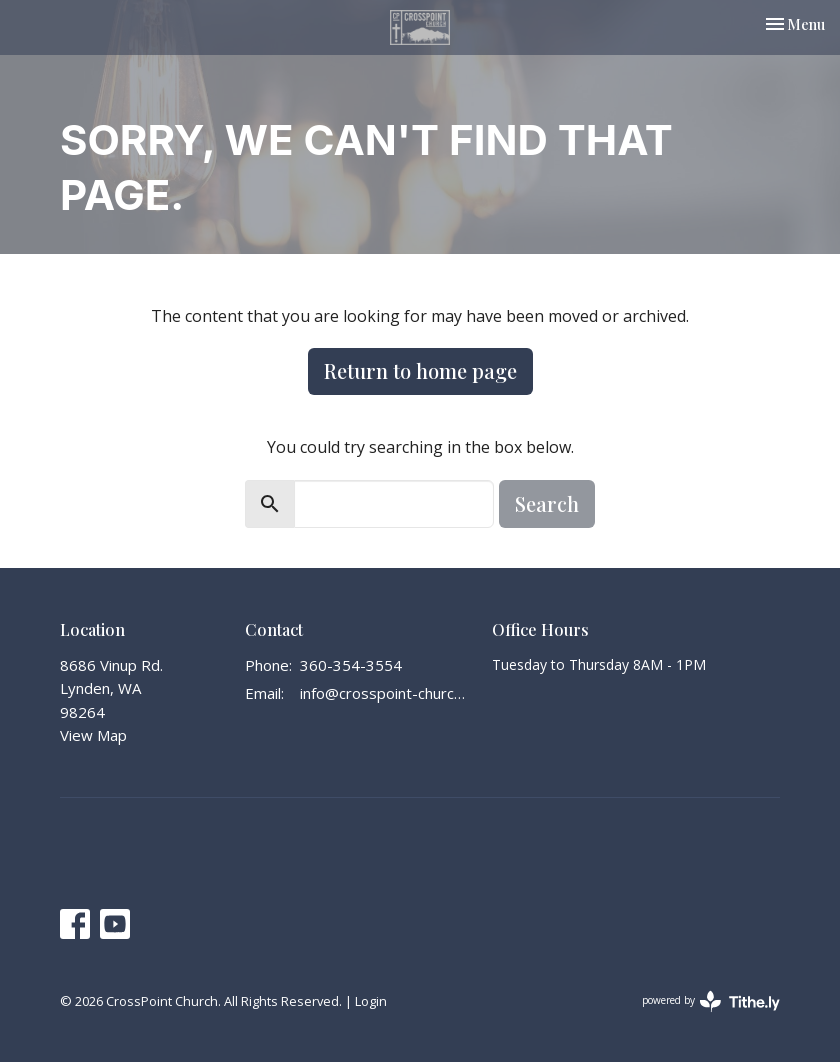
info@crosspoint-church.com (386, 693)
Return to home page (420, 370)
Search (547, 503)
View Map (93, 735)
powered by (711, 1001)
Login (371, 1001)
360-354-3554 (351, 665)
